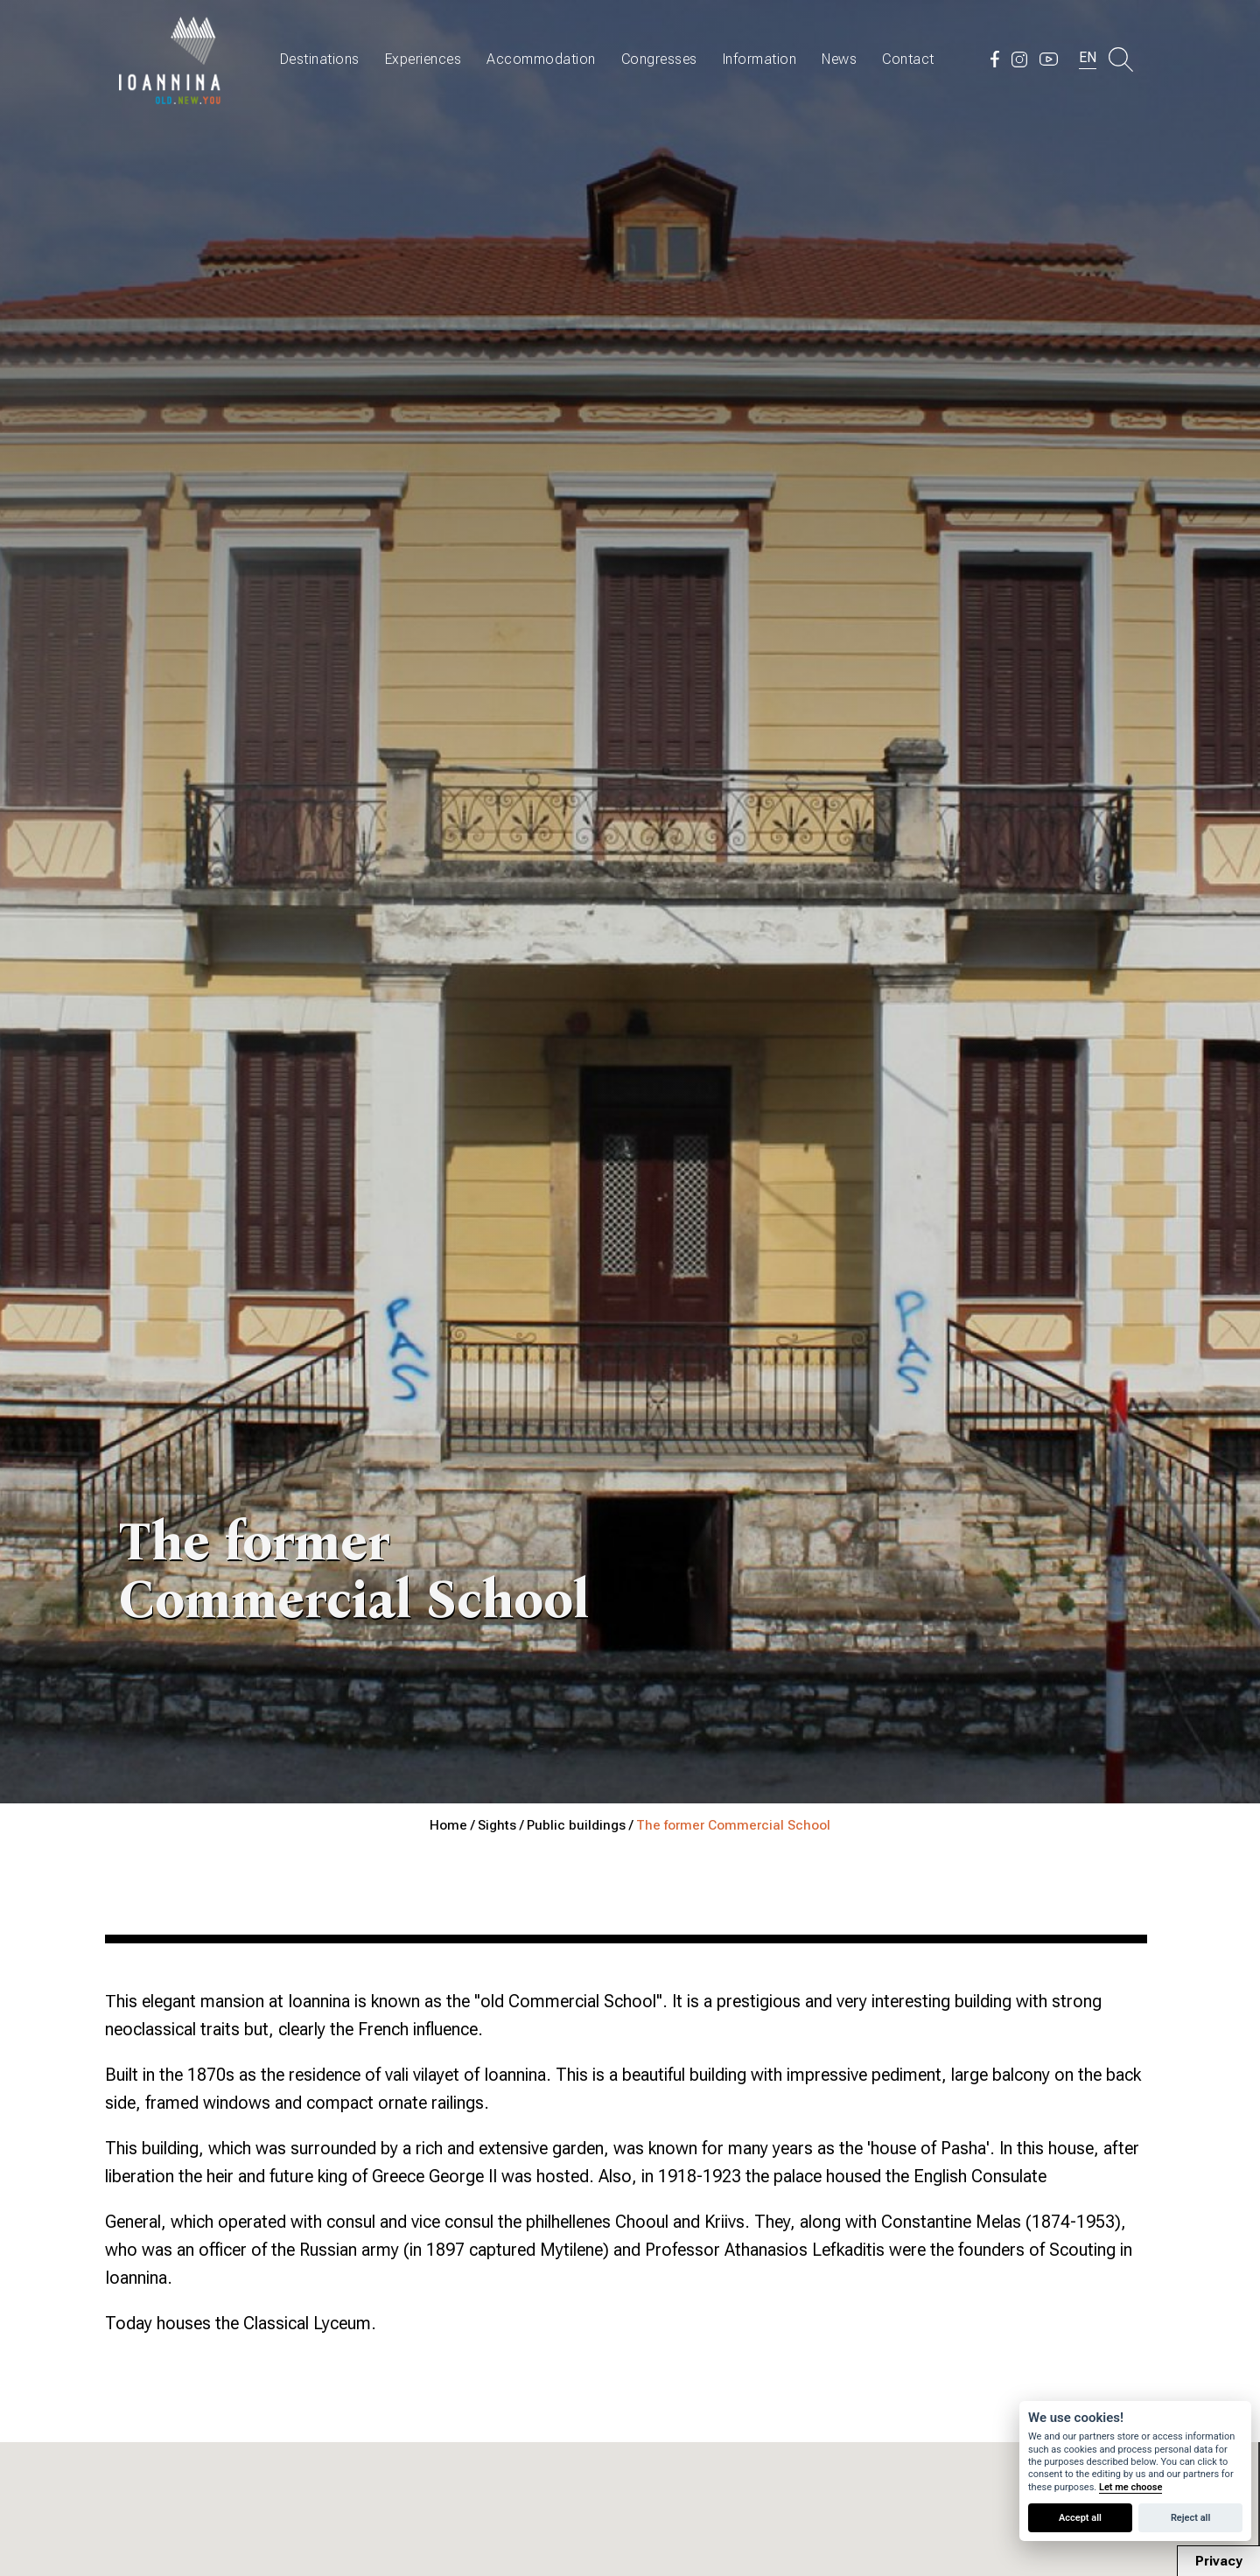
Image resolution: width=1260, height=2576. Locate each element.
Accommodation (541, 59)
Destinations (320, 59)
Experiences (423, 59)
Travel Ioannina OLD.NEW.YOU (170, 59)
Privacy (1218, 2561)
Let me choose (1130, 2487)
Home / (454, 1825)
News (839, 59)
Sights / (502, 1825)
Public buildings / (581, 1825)
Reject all (1190, 2518)
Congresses (659, 59)
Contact (908, 59)
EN (1087, 57)
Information (760, 59)
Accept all (1080, 2518)
